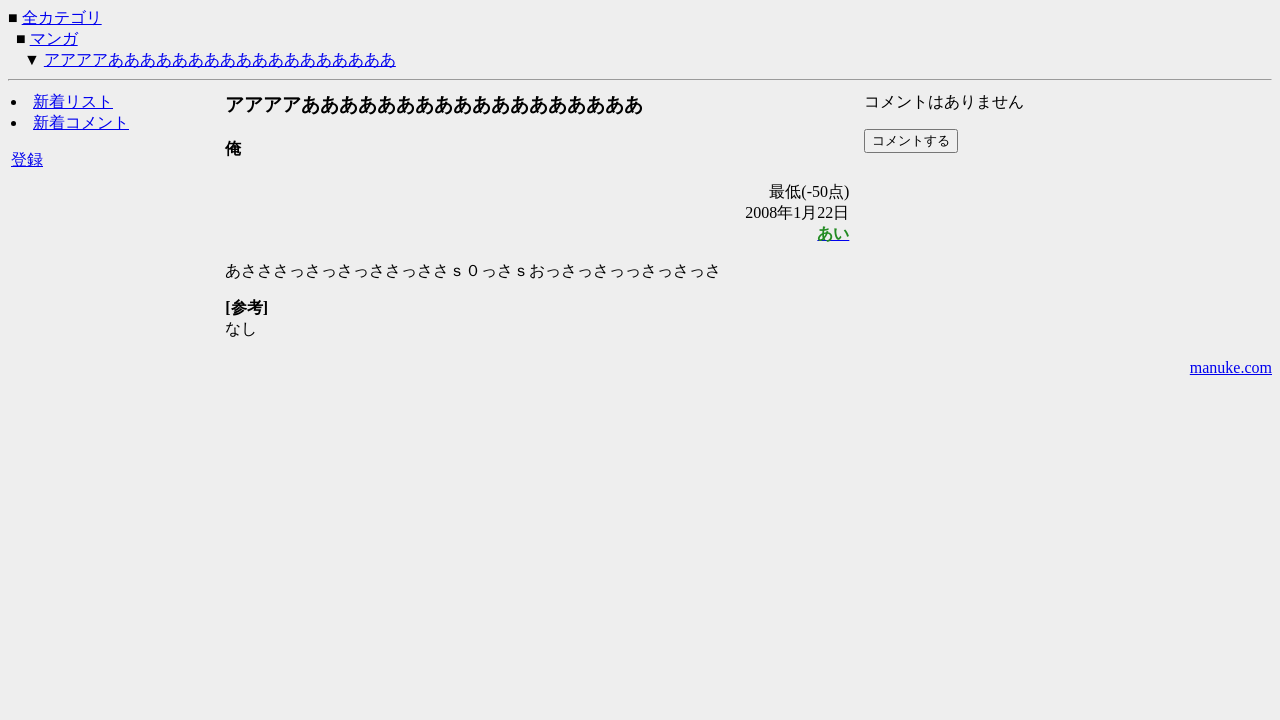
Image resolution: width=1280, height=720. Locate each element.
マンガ (54, 38)
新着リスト (73, 101)
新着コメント (81, 122)
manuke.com (1231, 367)
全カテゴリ (62, 17)
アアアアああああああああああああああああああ (220, 59)
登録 (27, 159)
